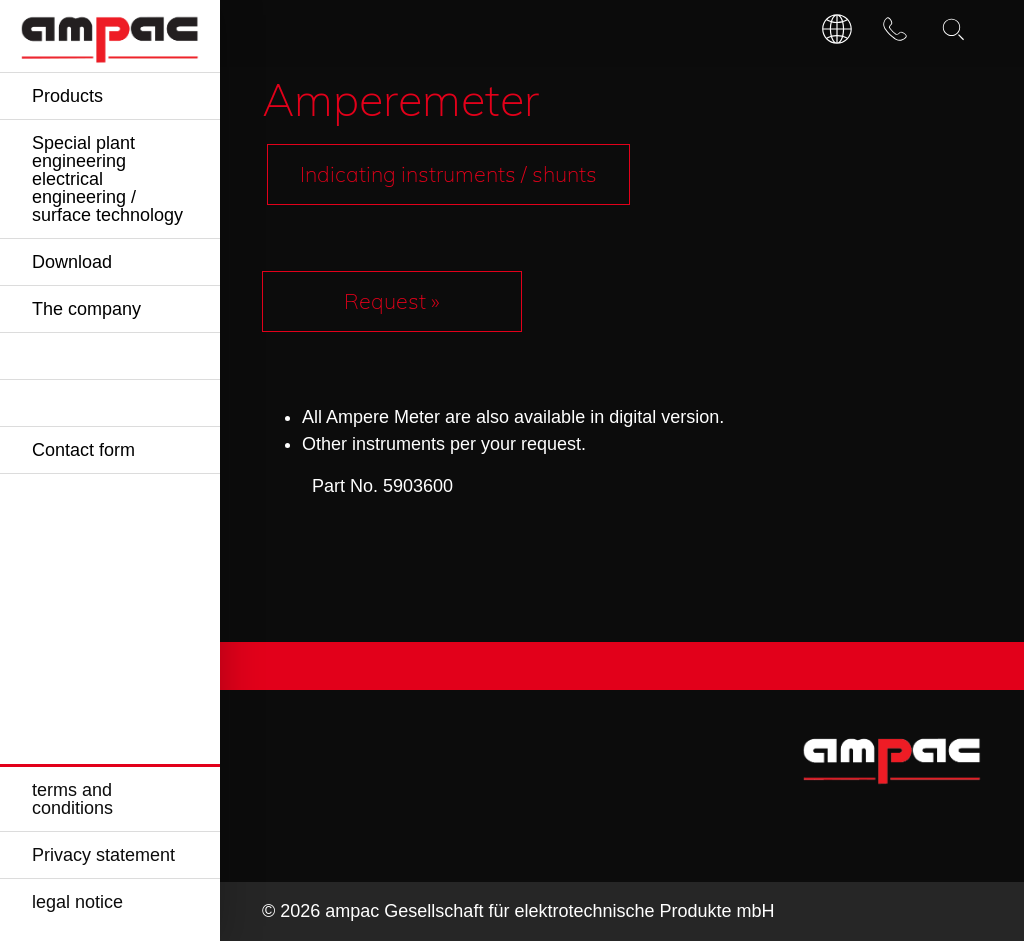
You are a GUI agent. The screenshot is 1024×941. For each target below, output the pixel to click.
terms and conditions (72, 799)
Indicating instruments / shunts (448, 173)
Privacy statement (103, 855)
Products (67, 96)
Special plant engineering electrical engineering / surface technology (107, 179)
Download (72, 262)
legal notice (77, 902)
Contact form (83, 450)
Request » (392, 300)
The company (86, 309)
